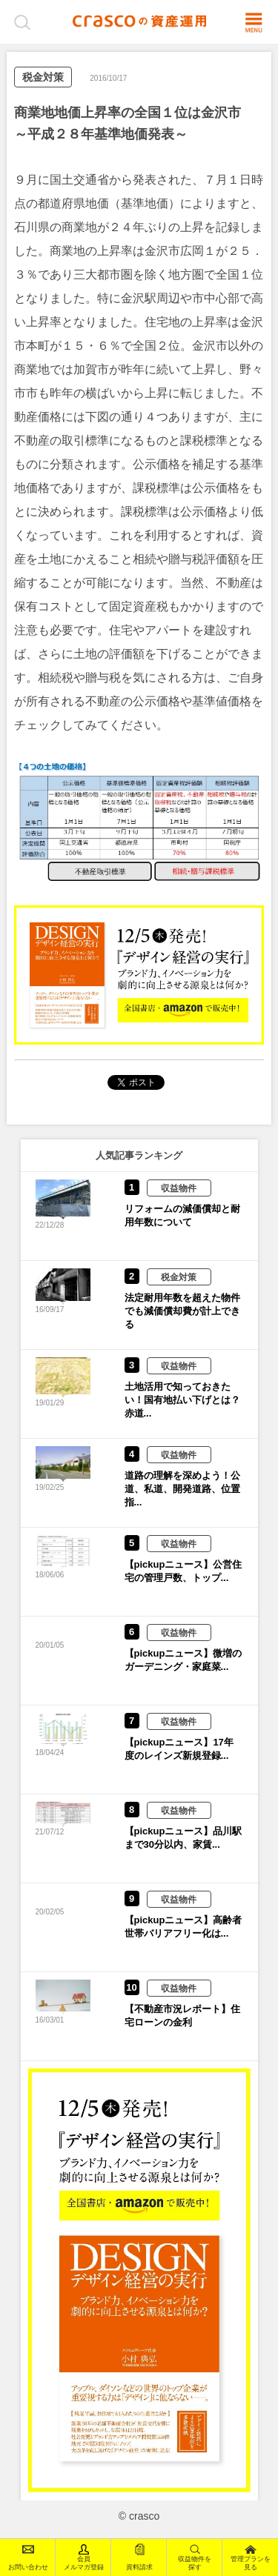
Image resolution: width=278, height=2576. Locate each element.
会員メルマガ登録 (84, 2557)
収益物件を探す (194, 2557)
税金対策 (43, 77)
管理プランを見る (251, 2557)
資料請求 (139, 2557)
